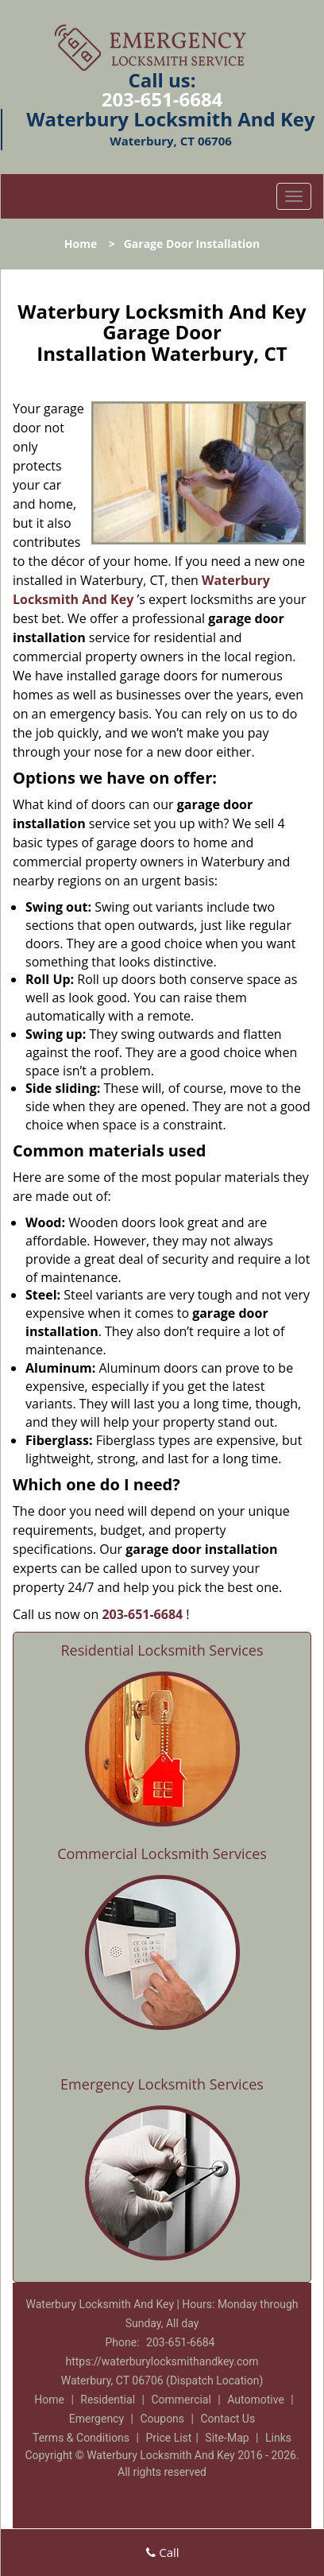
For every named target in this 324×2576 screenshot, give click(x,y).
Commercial (180, 2399)
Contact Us (227, 2418)
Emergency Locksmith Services (162, 2084)
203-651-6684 (162, 99)
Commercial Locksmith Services (162, 1853)
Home (80, 243)
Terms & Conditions (81, 2437)
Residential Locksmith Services (161, 1650)
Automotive (255, 2399)
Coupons (162, 2418)
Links (278, 2437)
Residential (107, 2399)
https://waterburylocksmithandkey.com (161, 2361)
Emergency (96, 2418)
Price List (168, 2437)
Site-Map (227, 2437)
